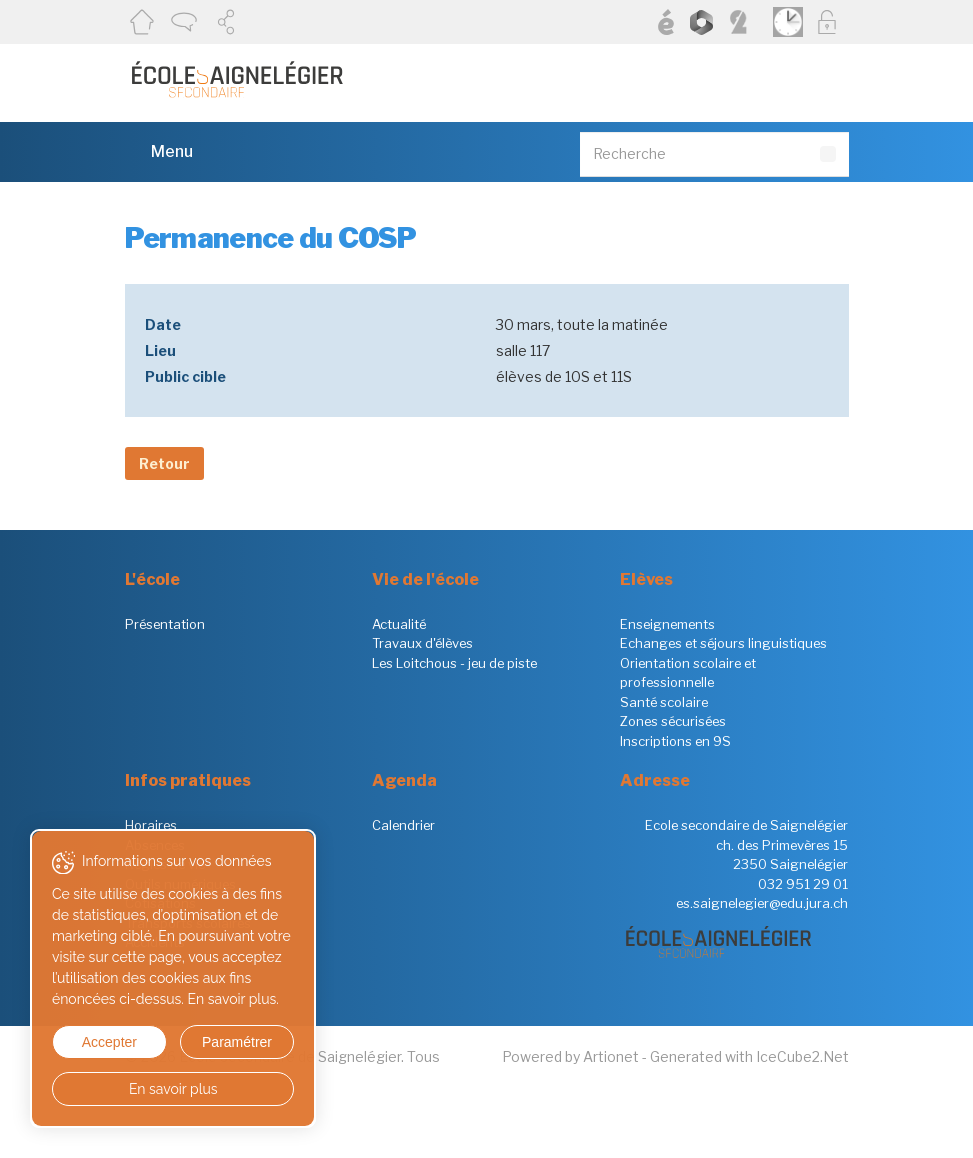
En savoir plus (172, 1089)
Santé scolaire (664, 702)
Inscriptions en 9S (675, 741)
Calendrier (403, 825)
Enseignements (667, 624)
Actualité (399, 624)
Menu (159, 151)
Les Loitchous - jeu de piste (454, 663)
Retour (164, 463)
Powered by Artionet (570, 1056)
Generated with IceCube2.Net (749, 1056)
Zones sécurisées (673, 721)
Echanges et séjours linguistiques (723, 643)
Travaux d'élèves (422, 643)
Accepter (108, 1042)
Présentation (165, 624)
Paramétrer (235, 1042)
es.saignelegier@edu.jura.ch (762, 903)
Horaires (151, 825)
